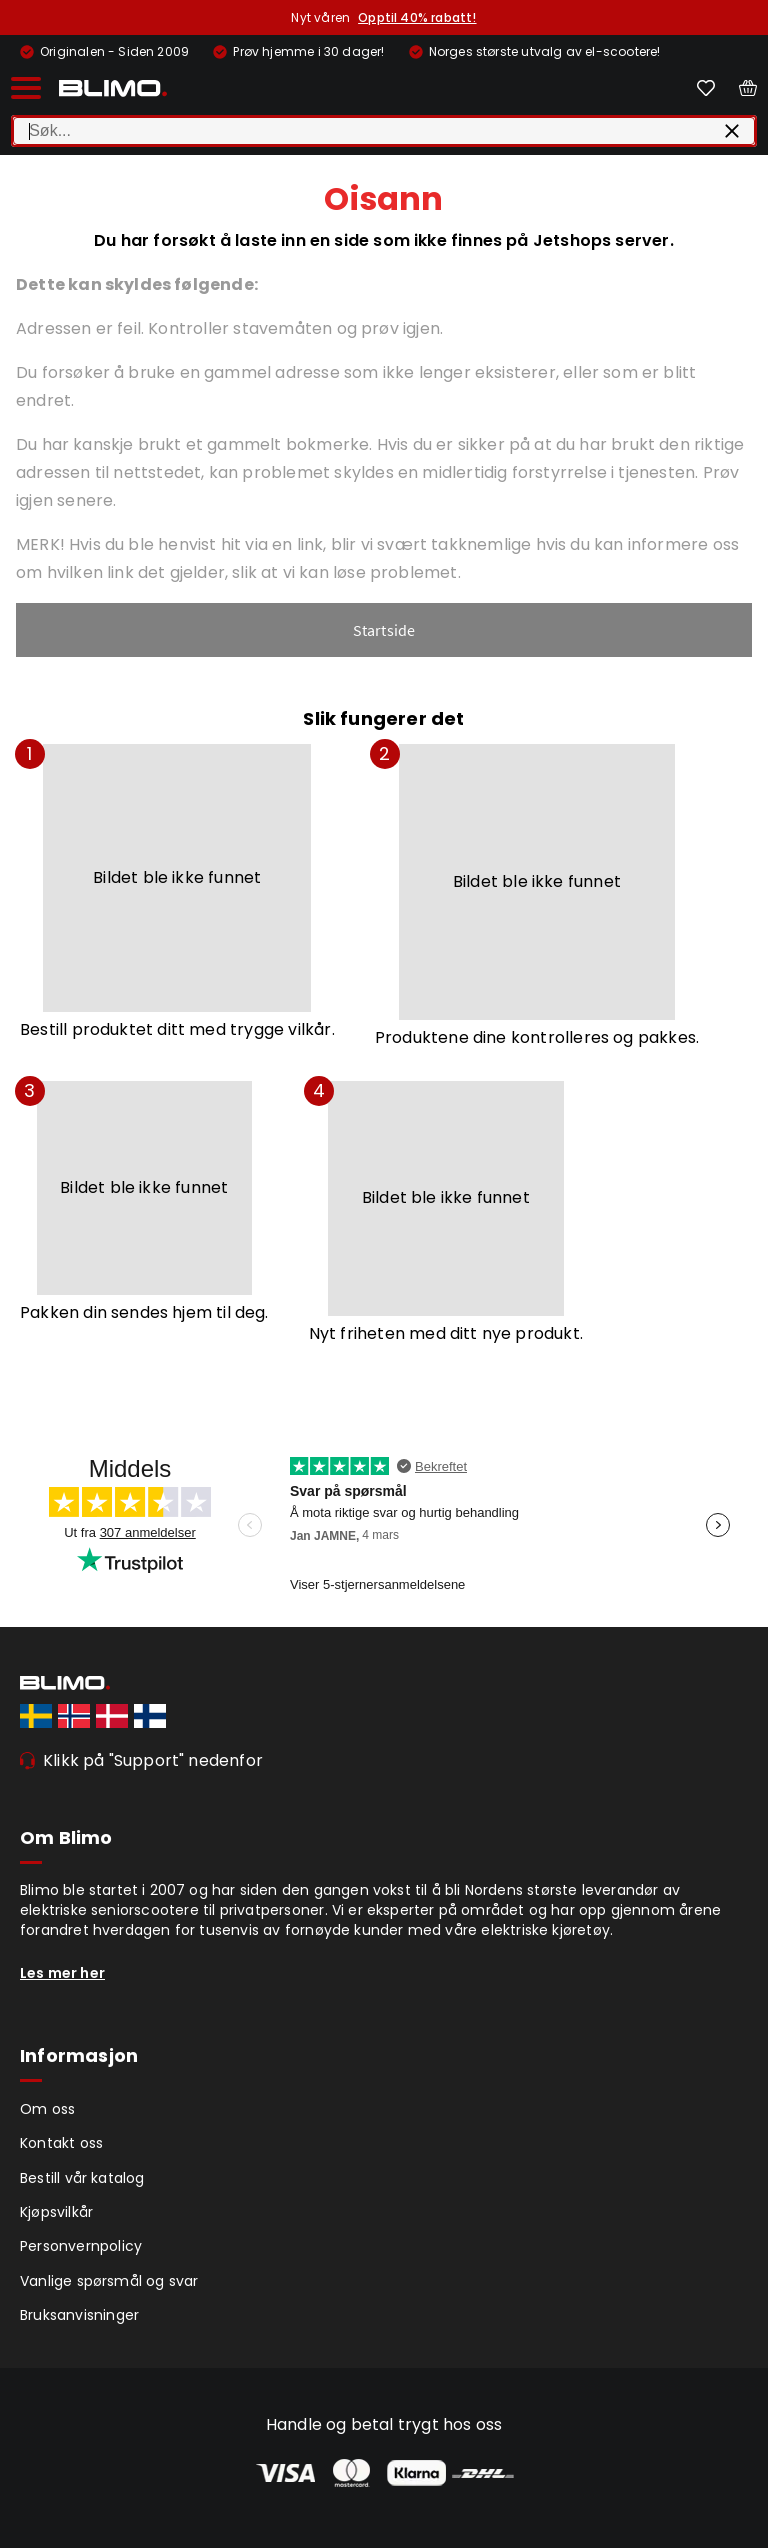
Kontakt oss (61, 2143)
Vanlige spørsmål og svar (109, 2281)
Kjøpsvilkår (56, 2212)
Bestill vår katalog (82, 2178)
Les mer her (62, 1973)
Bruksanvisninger (79, 2315)
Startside (384, 630)
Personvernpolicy (81, 2246)
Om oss (47, 2109)
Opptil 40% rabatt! (417, 17)
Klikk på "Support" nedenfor (153, 1760)
